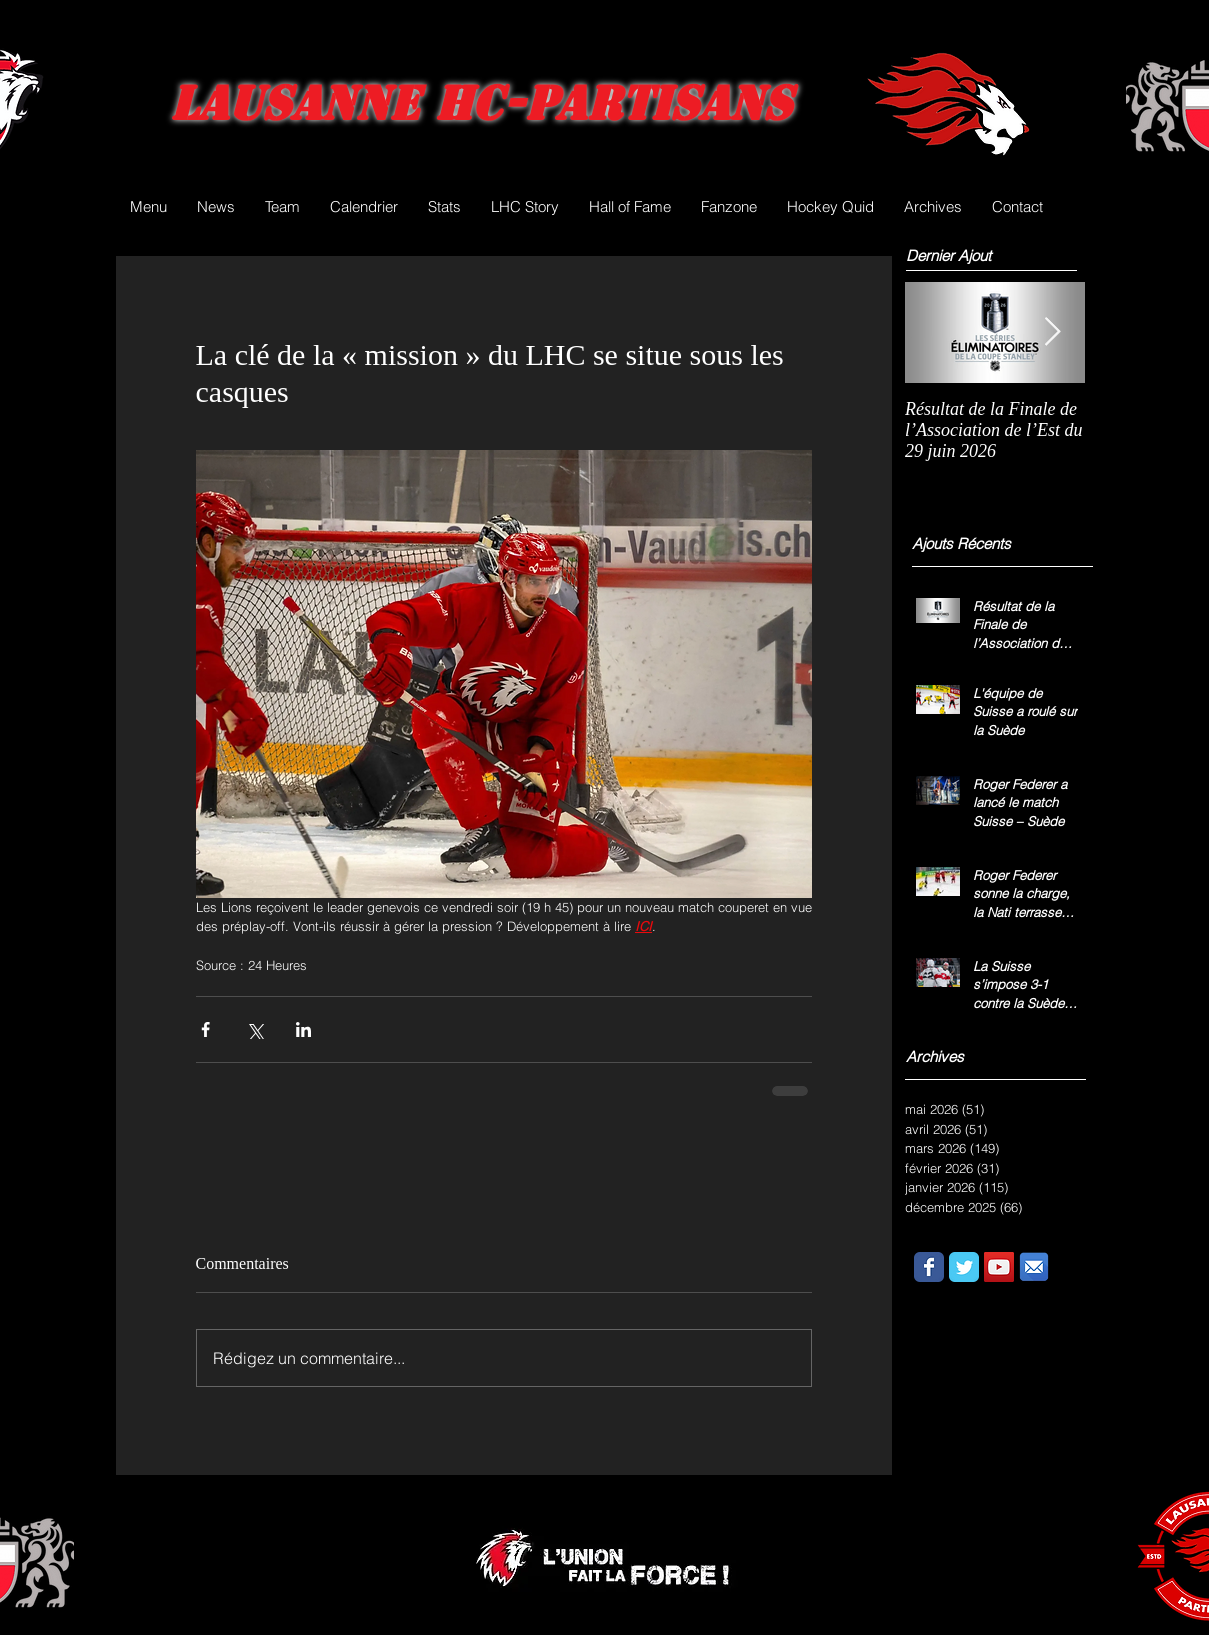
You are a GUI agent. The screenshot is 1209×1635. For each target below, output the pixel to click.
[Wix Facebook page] (929, 1267)
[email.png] (1034, 1267)
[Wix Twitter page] (964, 1267)
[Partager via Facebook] (205, 1029)
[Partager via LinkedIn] (303, 1029)
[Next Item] (1053, 332)
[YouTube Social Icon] (999, 1267)
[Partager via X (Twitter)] (254, 1029)
